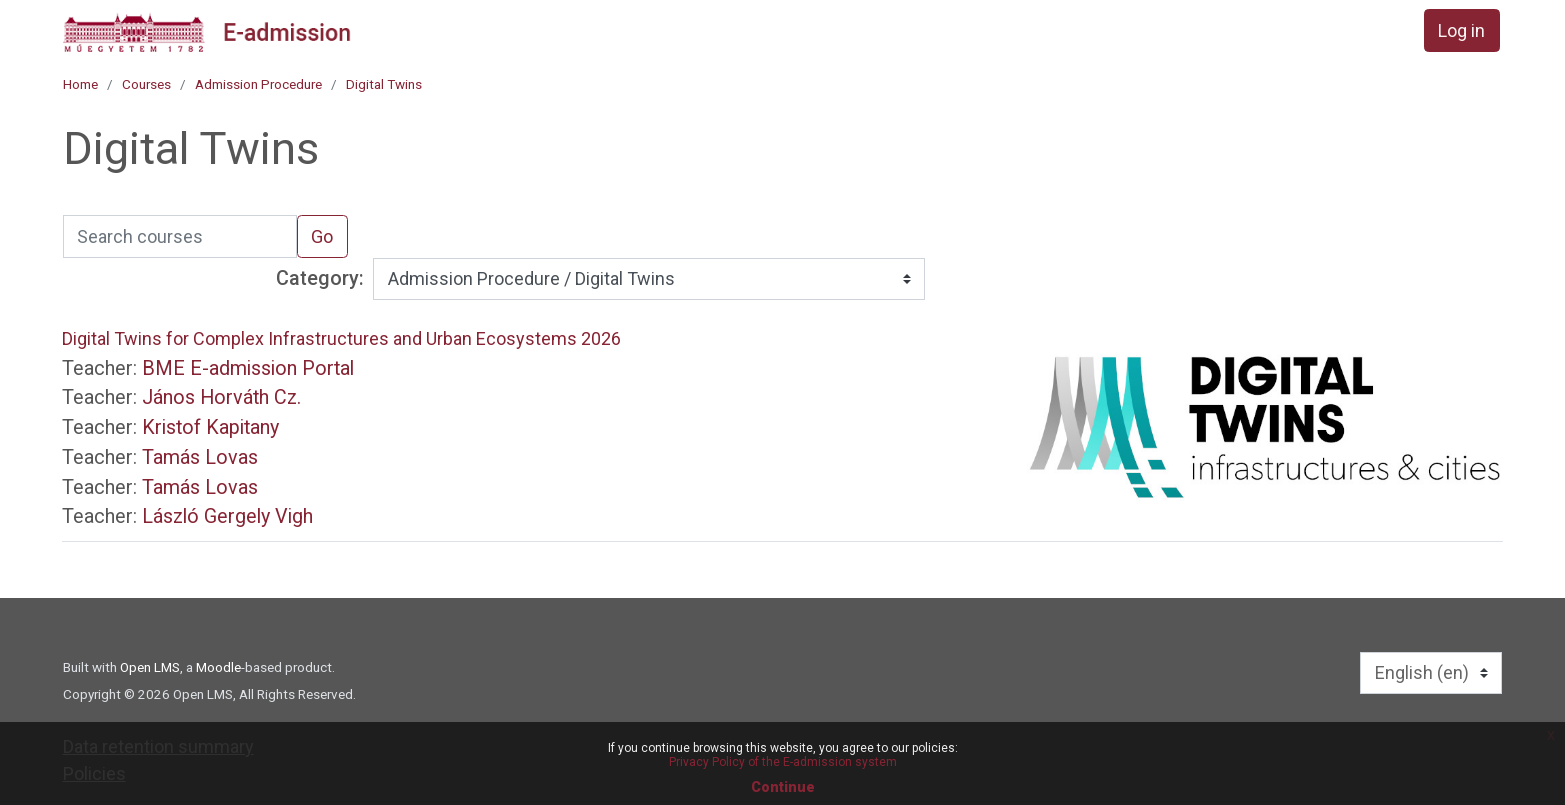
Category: (320, 278)
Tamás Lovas (200, 457)
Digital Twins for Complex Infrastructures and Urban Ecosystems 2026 (341, 338)
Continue (783, 787)
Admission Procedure (258, 84)
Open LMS (150, 667)
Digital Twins (384, 84)
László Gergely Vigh (227, 516)
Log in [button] (1461, 30)
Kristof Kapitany (210, 427)
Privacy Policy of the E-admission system (783, 762)
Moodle (218, 667)
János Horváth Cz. (221, 397)
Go (322, 236)
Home (80, 84)
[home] (207, 31)
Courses (146, 84)
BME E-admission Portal (248, 368)
